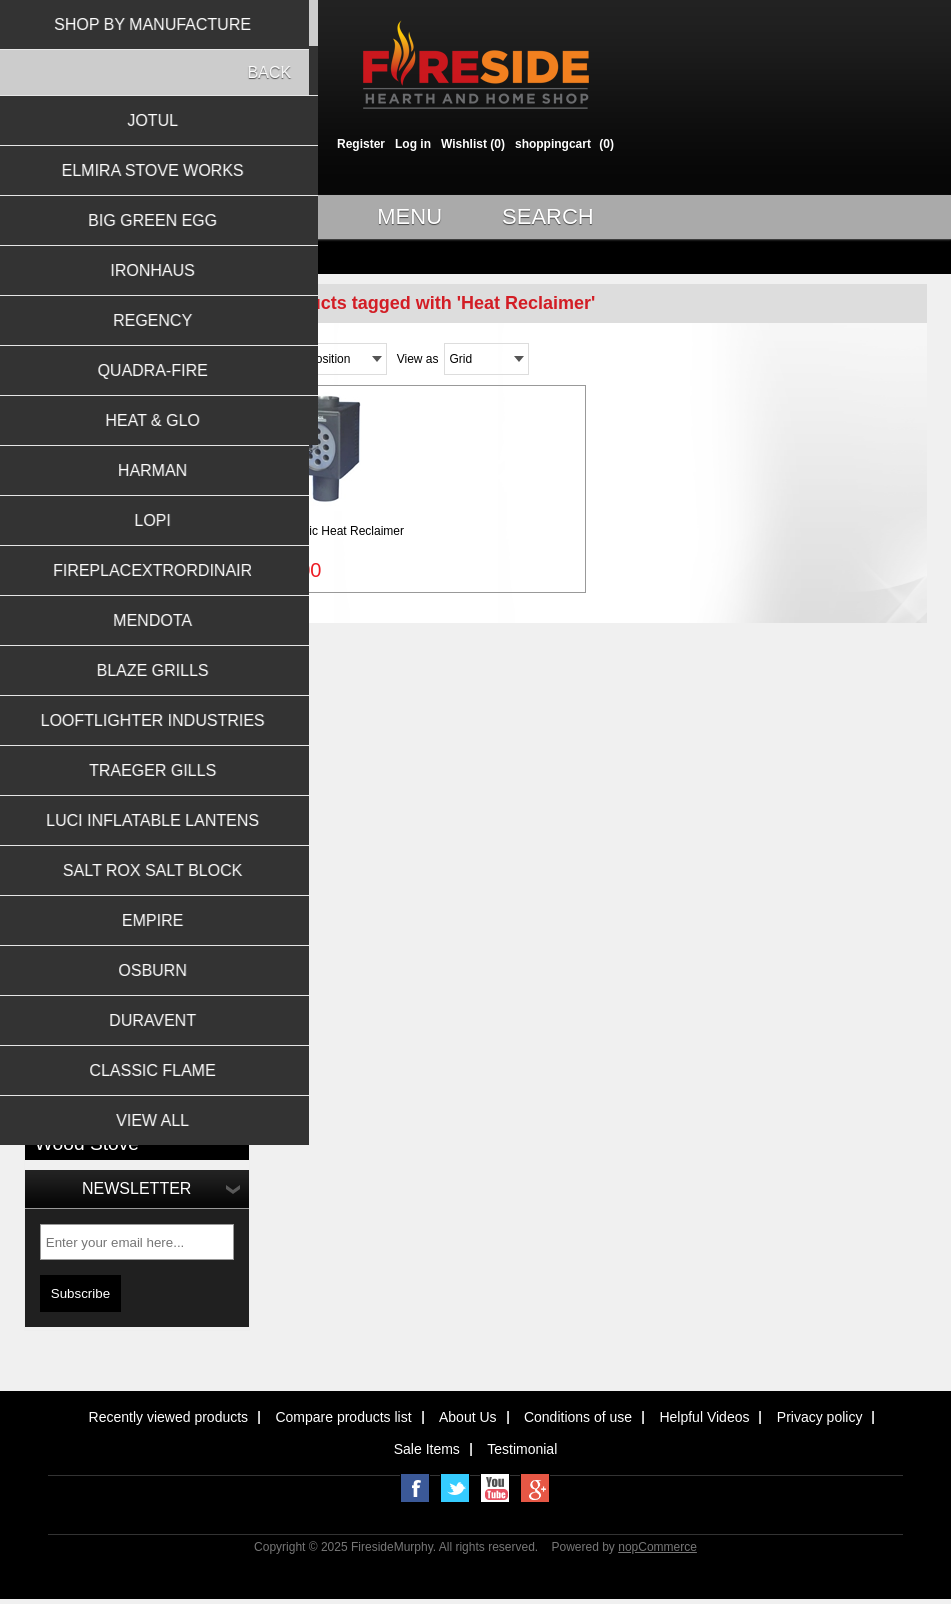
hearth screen (76, 989)
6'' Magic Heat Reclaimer (337, 531)
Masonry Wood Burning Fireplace (135, 1055)
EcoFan (58, 967)
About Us (468, 1417)
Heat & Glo (64, 795)
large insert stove (108, 1011)
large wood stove (107, 1033)
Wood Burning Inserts (92, 384)
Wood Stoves (70, 359)
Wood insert (175, 1121)
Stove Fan (142, 1099)
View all (64, 876)
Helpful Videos (704, 1417)
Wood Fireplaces (80, 334)
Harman (56, 820)
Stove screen (74, 1121)
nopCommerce (657, 1547)
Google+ (535, 1488)
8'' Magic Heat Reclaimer (110, 945)
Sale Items (427, 1449)
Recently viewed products (169, 1417)
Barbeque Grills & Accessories (115, 534)
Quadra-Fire (67, 770)
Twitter (455, 1488)
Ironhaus (58, 720)
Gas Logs (60, 434)
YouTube (495, 1488)
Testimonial (522, 1449)
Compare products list (343, 1417)
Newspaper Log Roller (102, 1077)
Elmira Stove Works (87, 670)
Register (361, 144)
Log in (413, 144)
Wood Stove (87, 1143)
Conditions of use (578, 1417)
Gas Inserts (65, 484)
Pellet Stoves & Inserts (95, 509)
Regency (58, 745)
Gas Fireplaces (75, 409)
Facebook (415, 1488)
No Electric (68, 1099)
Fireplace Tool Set (146, 967)
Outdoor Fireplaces (86, 584)
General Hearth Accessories (109, 559)
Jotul (47, 645)
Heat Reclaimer (175, 989)
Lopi (46, 845)
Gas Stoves (66, 459)
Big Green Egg (74, 695)
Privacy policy (820, 1417)
